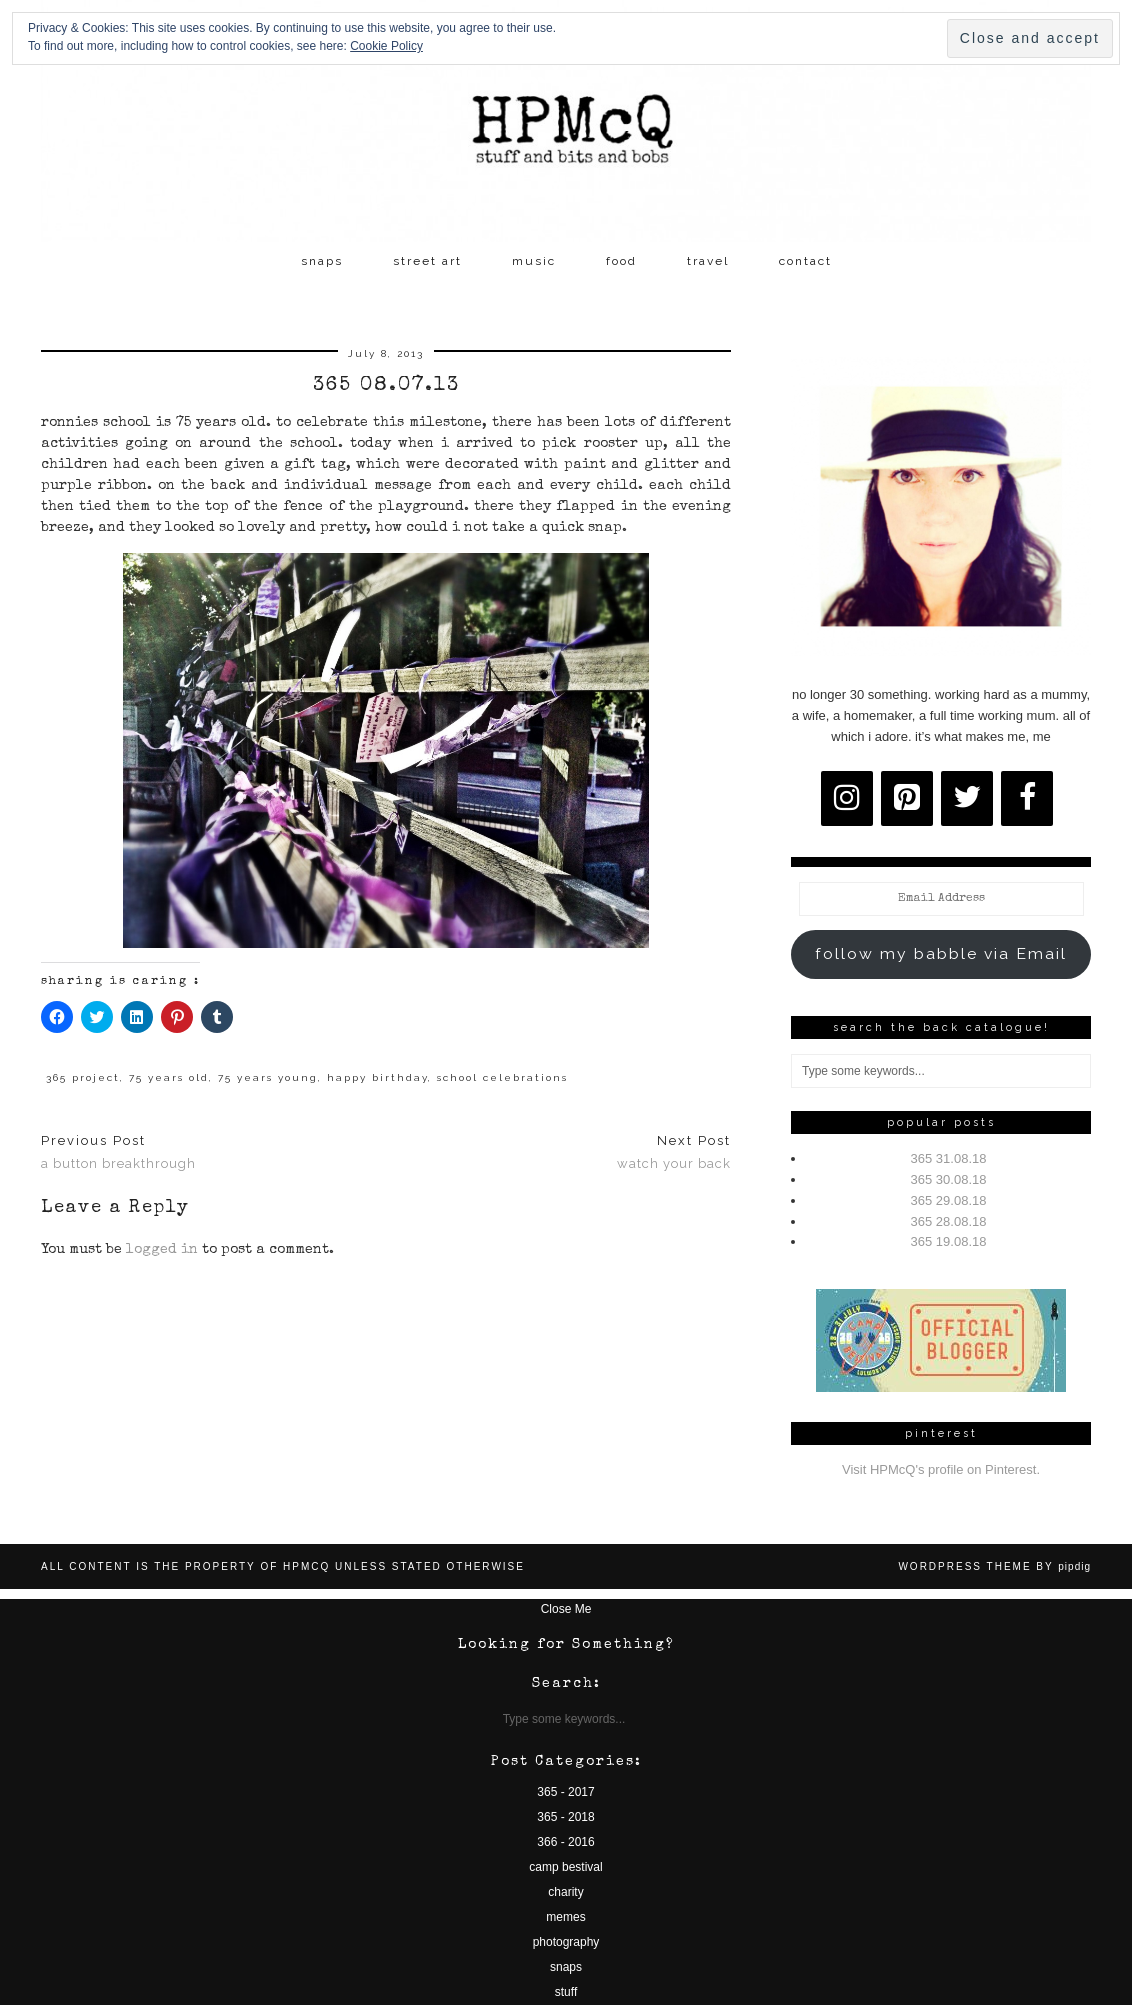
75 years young (268, 1077)
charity (565, 1892)
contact (805, 261)
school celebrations (502, 1077)
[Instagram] (847, 798)
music (534, 261)
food (621, 261)
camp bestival (565, 1867)
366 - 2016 (565, 1842)
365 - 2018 (565, 1817)
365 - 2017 (565, 1792)
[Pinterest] (907, 798)
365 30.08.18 (949, 1179)
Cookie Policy (386, 46)
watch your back (674, 1152)
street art (427, 261)
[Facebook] (1027, 798)
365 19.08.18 (949, 1241)
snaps (322, 261)
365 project (83, 1077)
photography (566, 1942)
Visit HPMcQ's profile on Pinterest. (941, 1469)
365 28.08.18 (949, 1221)
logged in (162, 1250)
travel (708, 261)
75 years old (169, 1077)
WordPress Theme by (994, 1566)
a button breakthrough (118, 1152)
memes (565, 1917)
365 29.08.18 (949, 1200)
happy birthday (377, 1077)
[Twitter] (967, 798)
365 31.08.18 (949, 1158)
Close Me (566, 1609)
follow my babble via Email (941, 953)
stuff (566, 1992)
